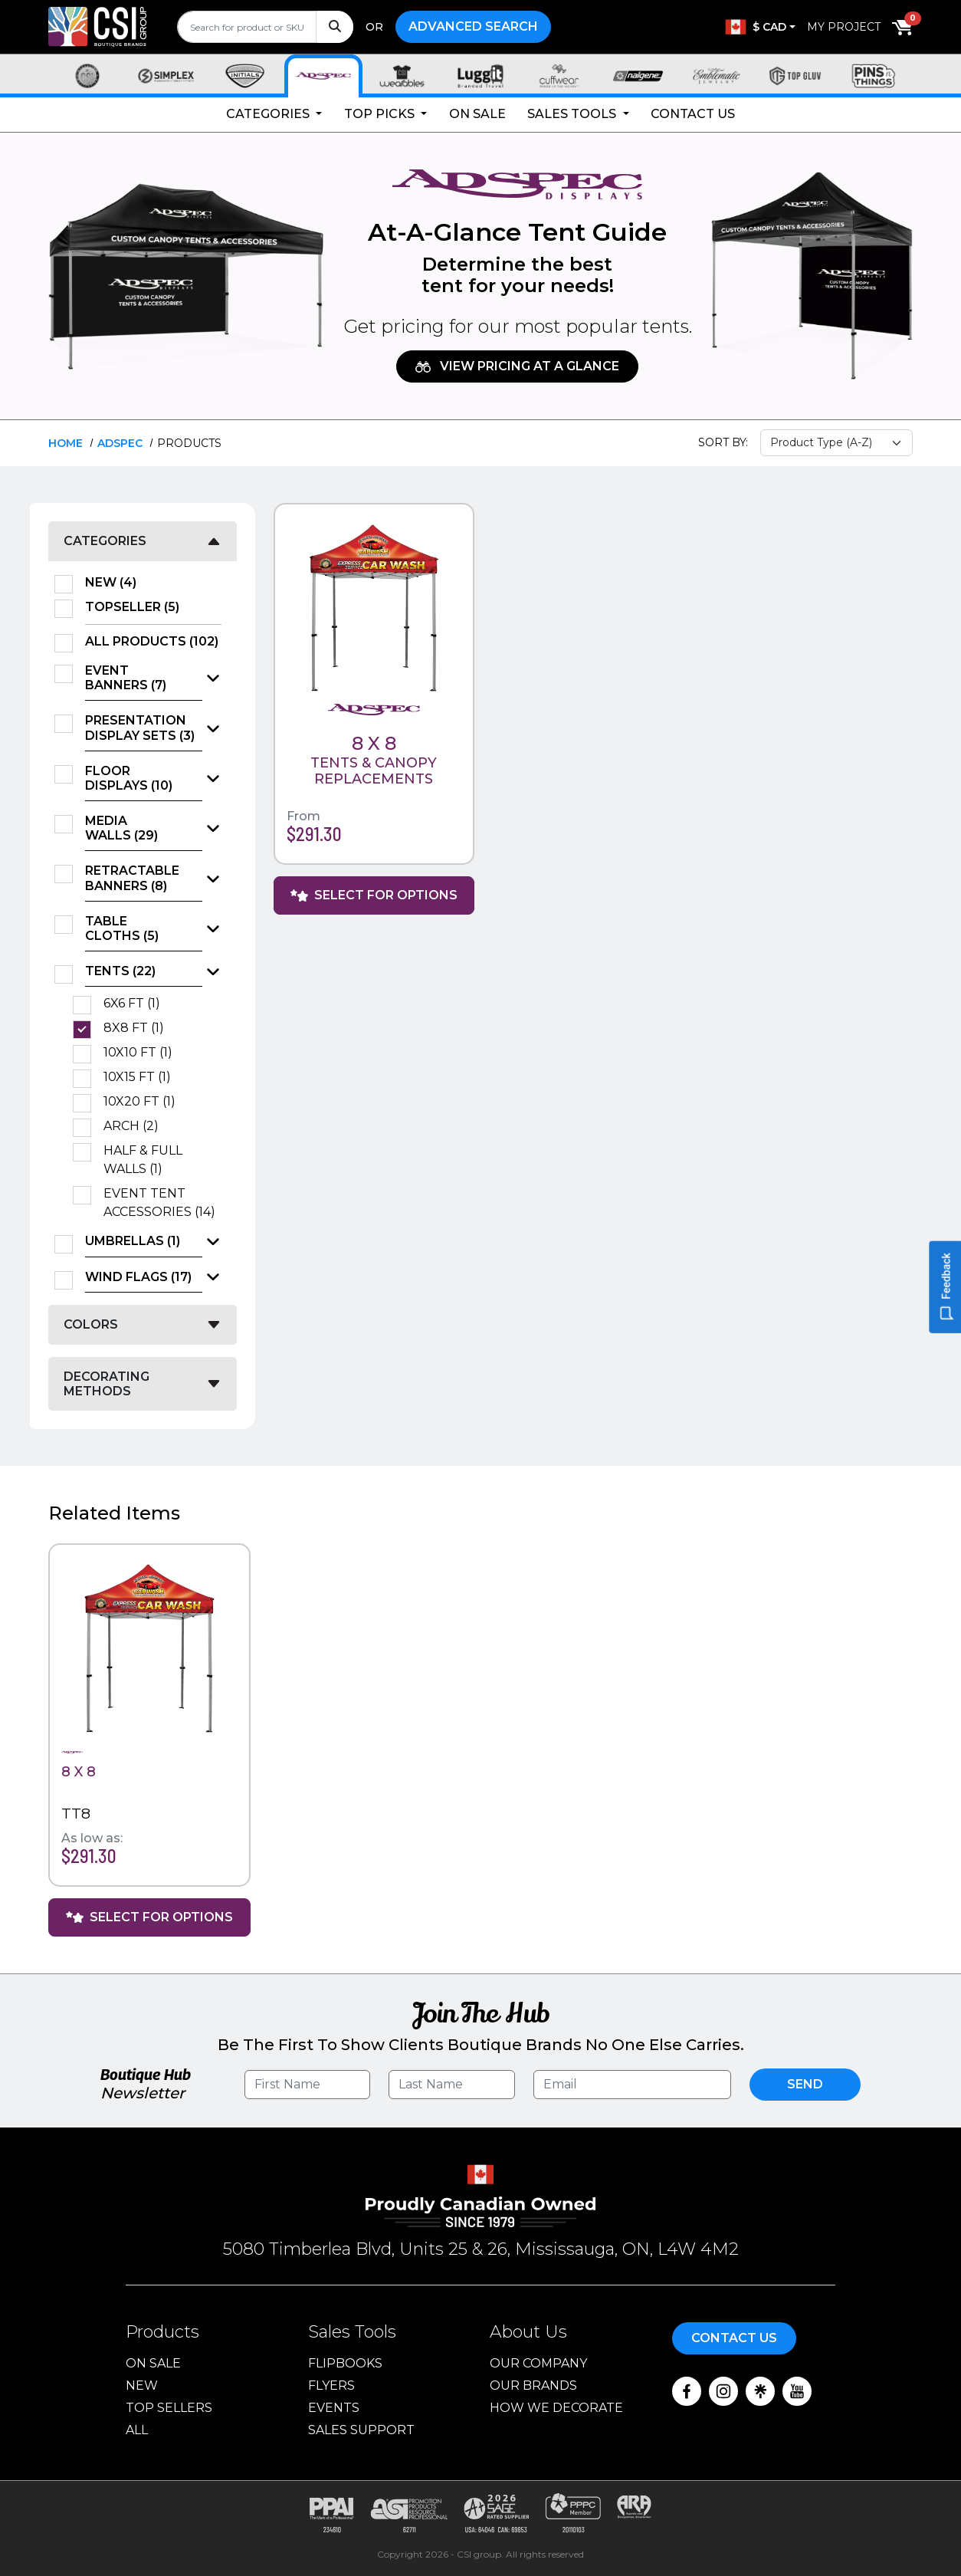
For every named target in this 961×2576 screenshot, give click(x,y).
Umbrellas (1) (132, 1241)
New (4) (115, 582)
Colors (91, 1324)
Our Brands (533, 2385)
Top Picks (381, 114)
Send (805, 2084)
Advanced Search (473, 26)
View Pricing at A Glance (517, 366)
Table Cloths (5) (122, 928)
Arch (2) (136, 1126)
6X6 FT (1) (136, 1003)
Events (333, 2407)
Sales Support (361, 2430)
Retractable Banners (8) (132, 877)
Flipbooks (345, 2363)
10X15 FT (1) (142, 1077)
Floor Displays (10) (128, 778)
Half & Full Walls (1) (142, 1159)
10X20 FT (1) (144, 1101)
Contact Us (693, 114)
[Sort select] (836, 442)
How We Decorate (556, 2407)
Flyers (331, 2385)
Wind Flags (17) (138, 1277)
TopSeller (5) (137, 607)
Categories (269, 114)
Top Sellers (169, 2407)
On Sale (477, 114)
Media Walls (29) (121, 828)
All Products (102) (153, 641)
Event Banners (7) (125, 677)
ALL (137, 2430)
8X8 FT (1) (138, 1028)
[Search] (334, 27)
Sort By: (723, 442)
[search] (265, 27)
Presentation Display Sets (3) (140, 727)
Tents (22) (120, 971)
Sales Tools (573, 114)
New (142, 2385)
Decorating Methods (106, 1383)
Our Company (538, 2363)
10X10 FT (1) (142, 1052)
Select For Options (374, 895)
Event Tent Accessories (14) (162, 1202)
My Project (844, 27)
